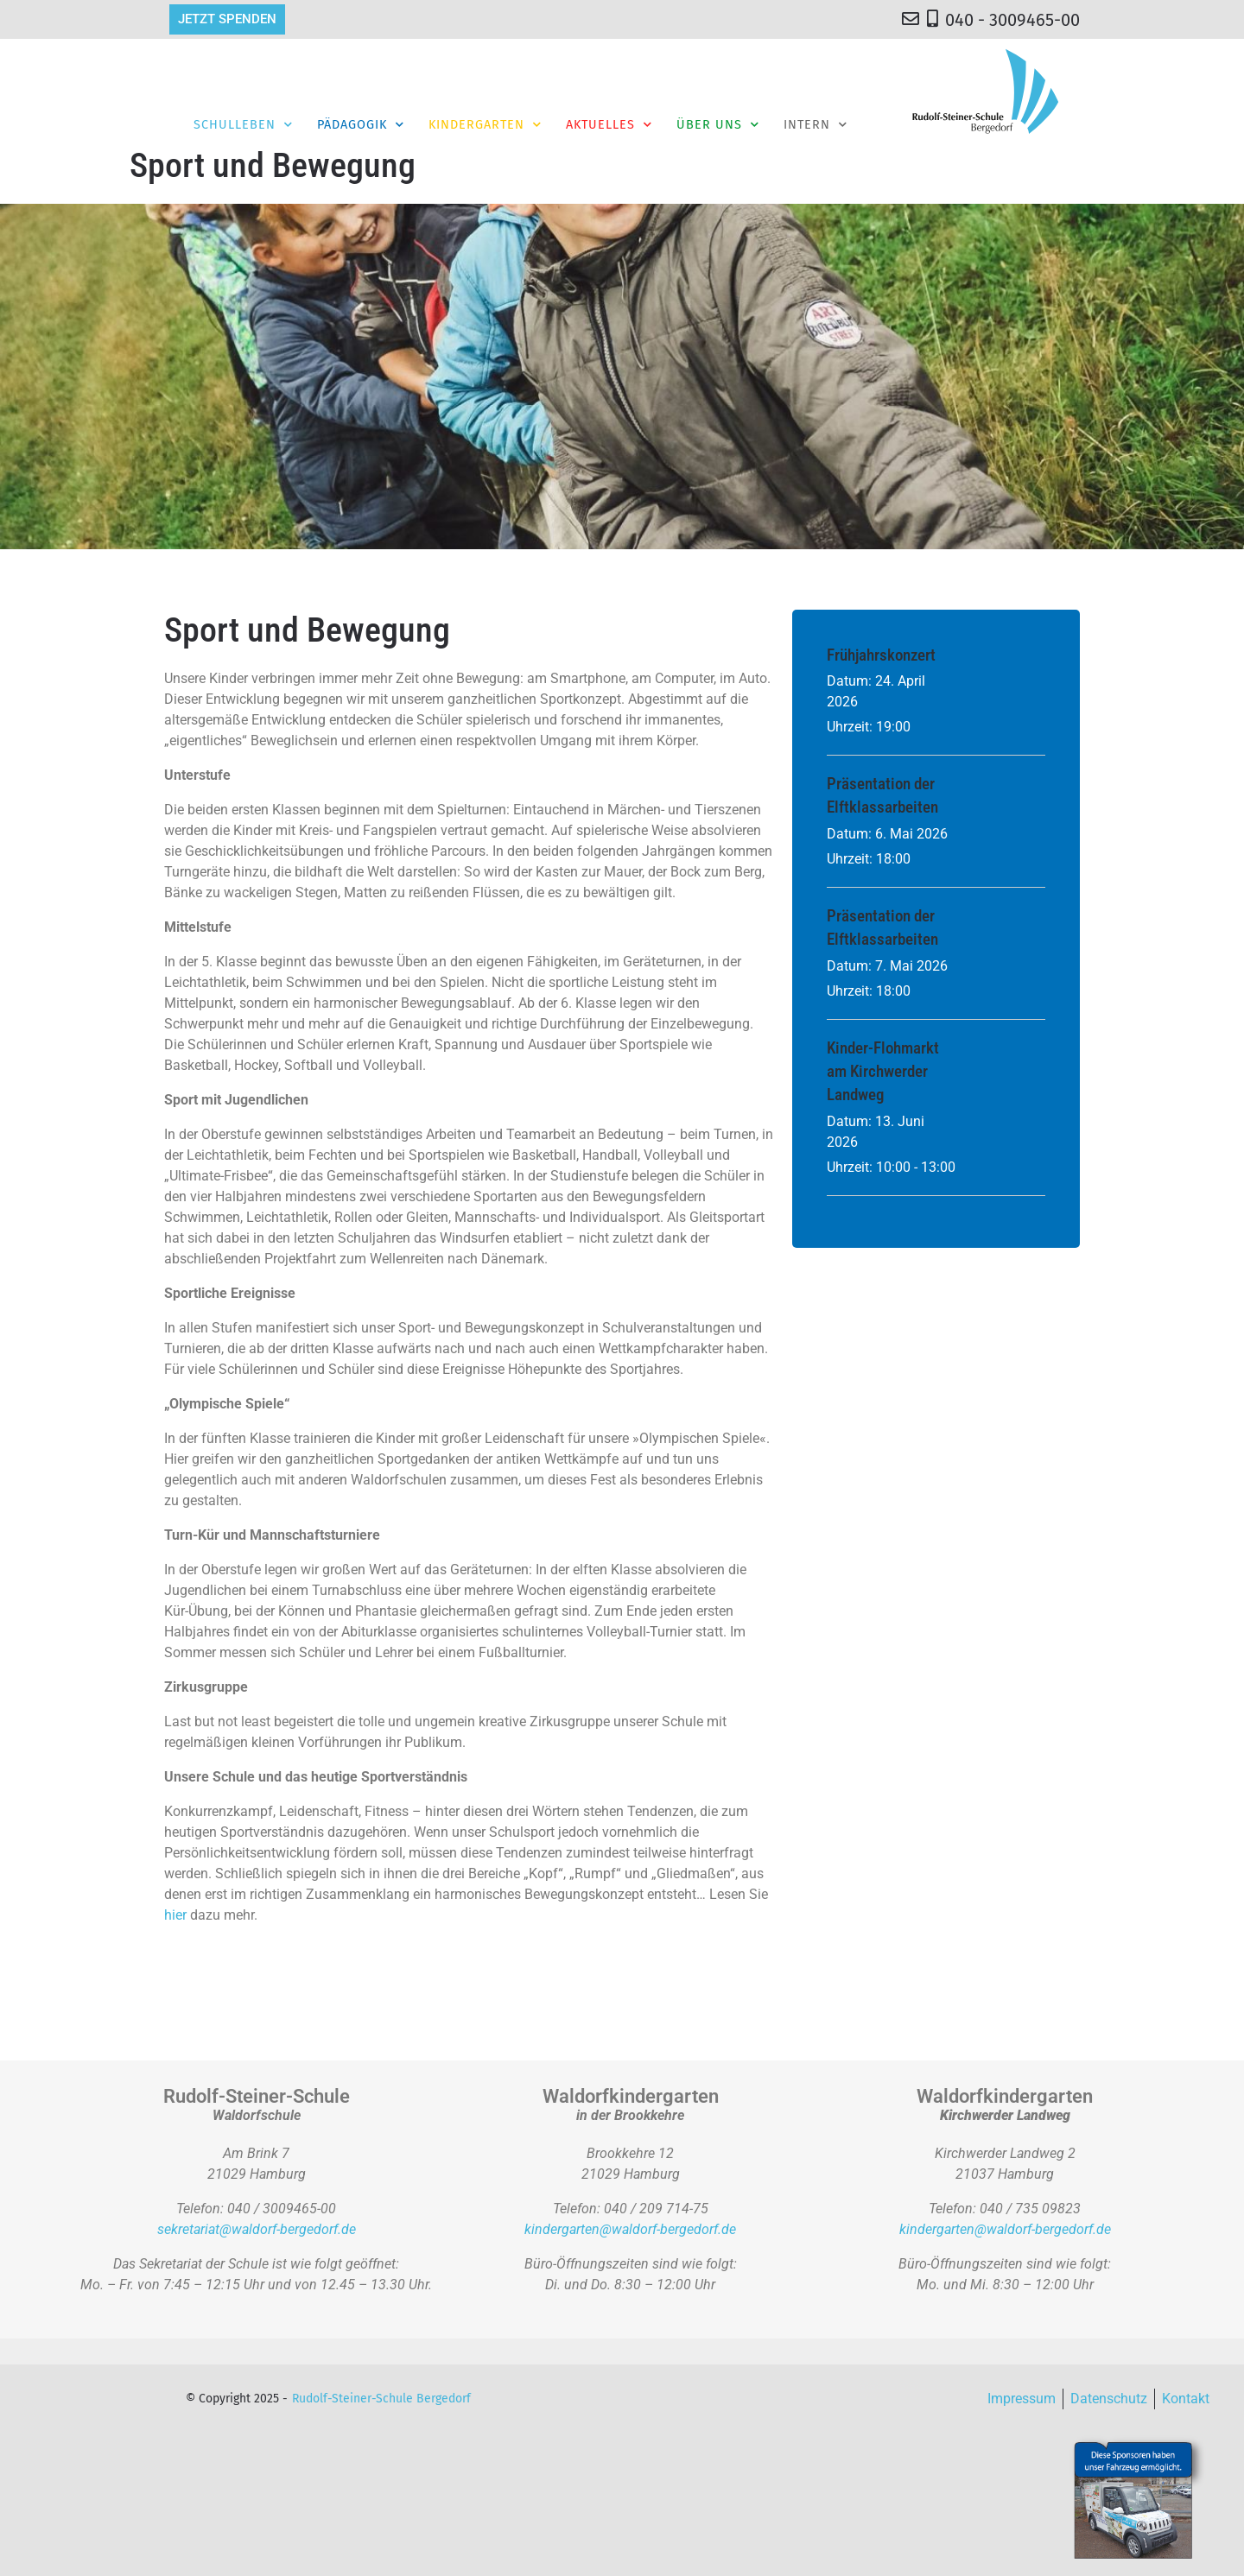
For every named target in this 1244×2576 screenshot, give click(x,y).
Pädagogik (360, 124)
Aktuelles (609, 124)
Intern (815, 124)
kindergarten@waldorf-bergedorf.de (630, 2229)
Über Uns (717, 124)
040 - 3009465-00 (1012, 19)
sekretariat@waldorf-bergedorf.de (256, 2229)
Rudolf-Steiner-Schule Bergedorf (381, 2398)
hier (175, 1915)
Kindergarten (485, 124)
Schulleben (243, 124)
